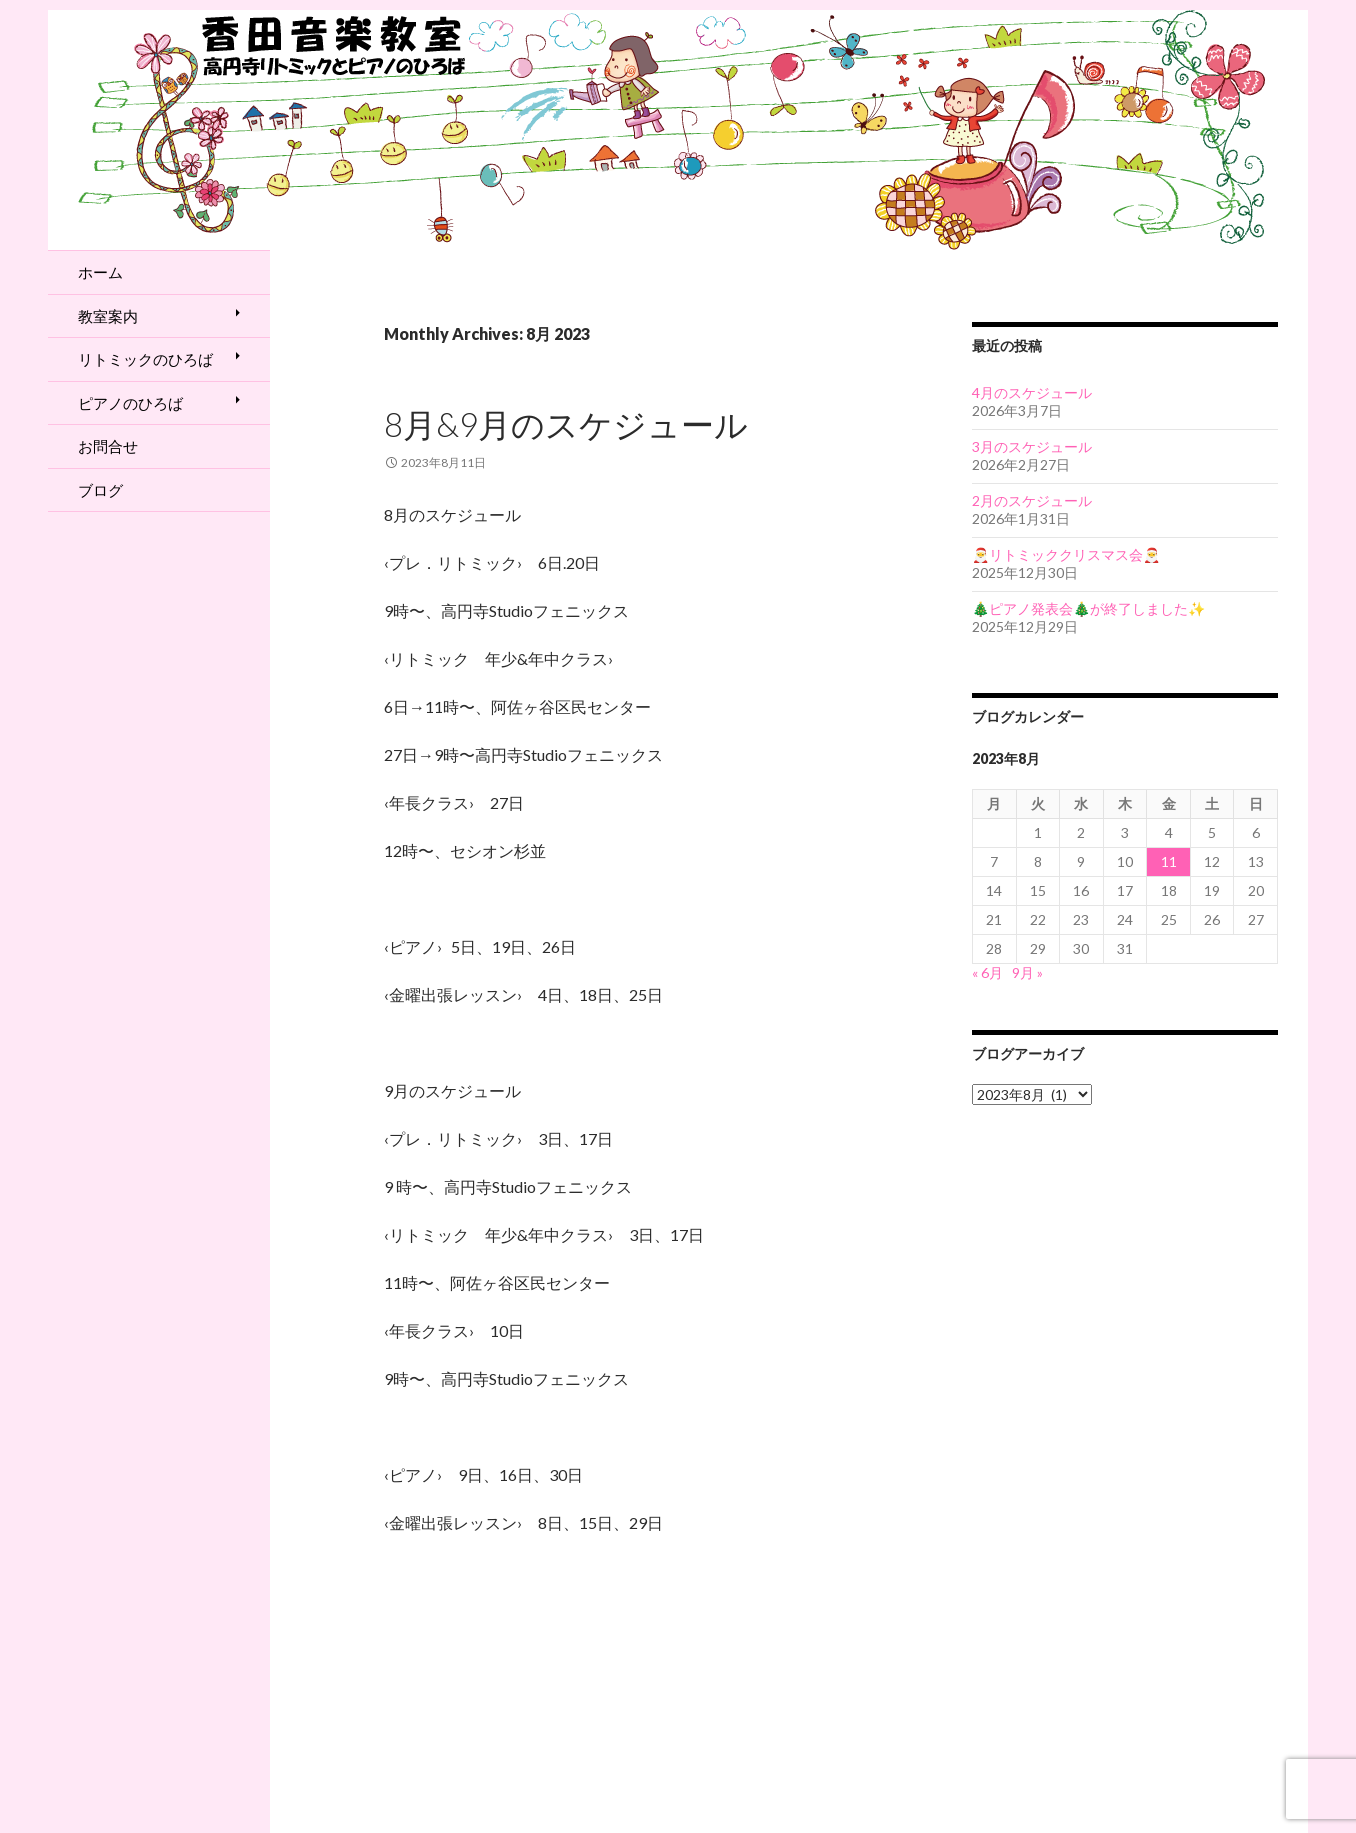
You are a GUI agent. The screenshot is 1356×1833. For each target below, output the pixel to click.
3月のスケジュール (1032, 446)
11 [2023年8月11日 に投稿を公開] (1169, 861)
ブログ (100, 490)
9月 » (1027, 972)
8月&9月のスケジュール (566, 424)
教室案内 (108, 316)
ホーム (100, 272)
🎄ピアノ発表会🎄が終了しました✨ (1088, 608)
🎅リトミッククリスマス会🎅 (1066, 554)
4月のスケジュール (1032, 392)
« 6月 (987, 972)
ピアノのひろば (130, 403)
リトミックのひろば (145, 359)
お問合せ (108, 446)
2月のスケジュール (1032, 500)
